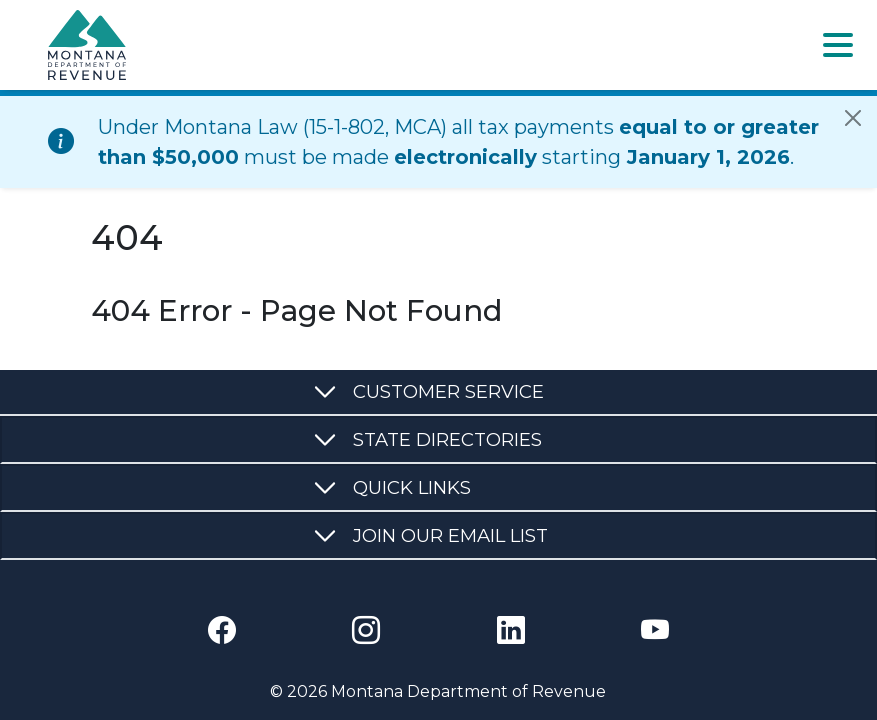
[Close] (853, 118)
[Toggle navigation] (838, 45)
